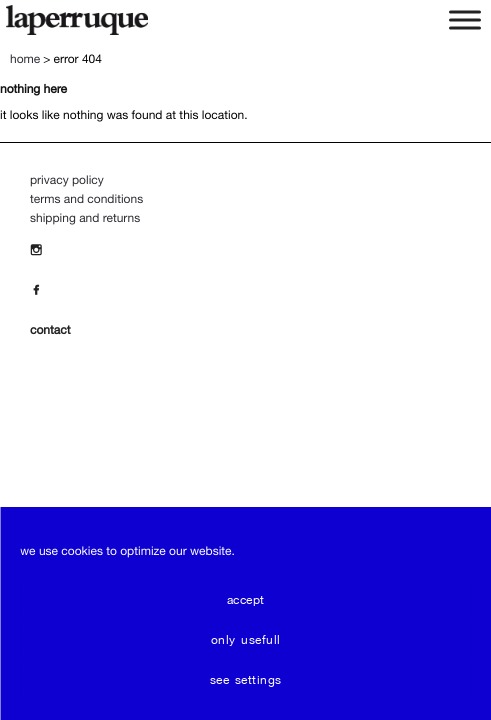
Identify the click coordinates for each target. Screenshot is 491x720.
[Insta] (41, 250)
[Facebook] (41, 290)
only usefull (246, 640)
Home (25, 59)
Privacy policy (67, 180)
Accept (246, 600)
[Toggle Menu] (465, 19)
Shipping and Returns (85, 218)
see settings (246, 680)
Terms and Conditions (86, 199)
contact (50, 330)
